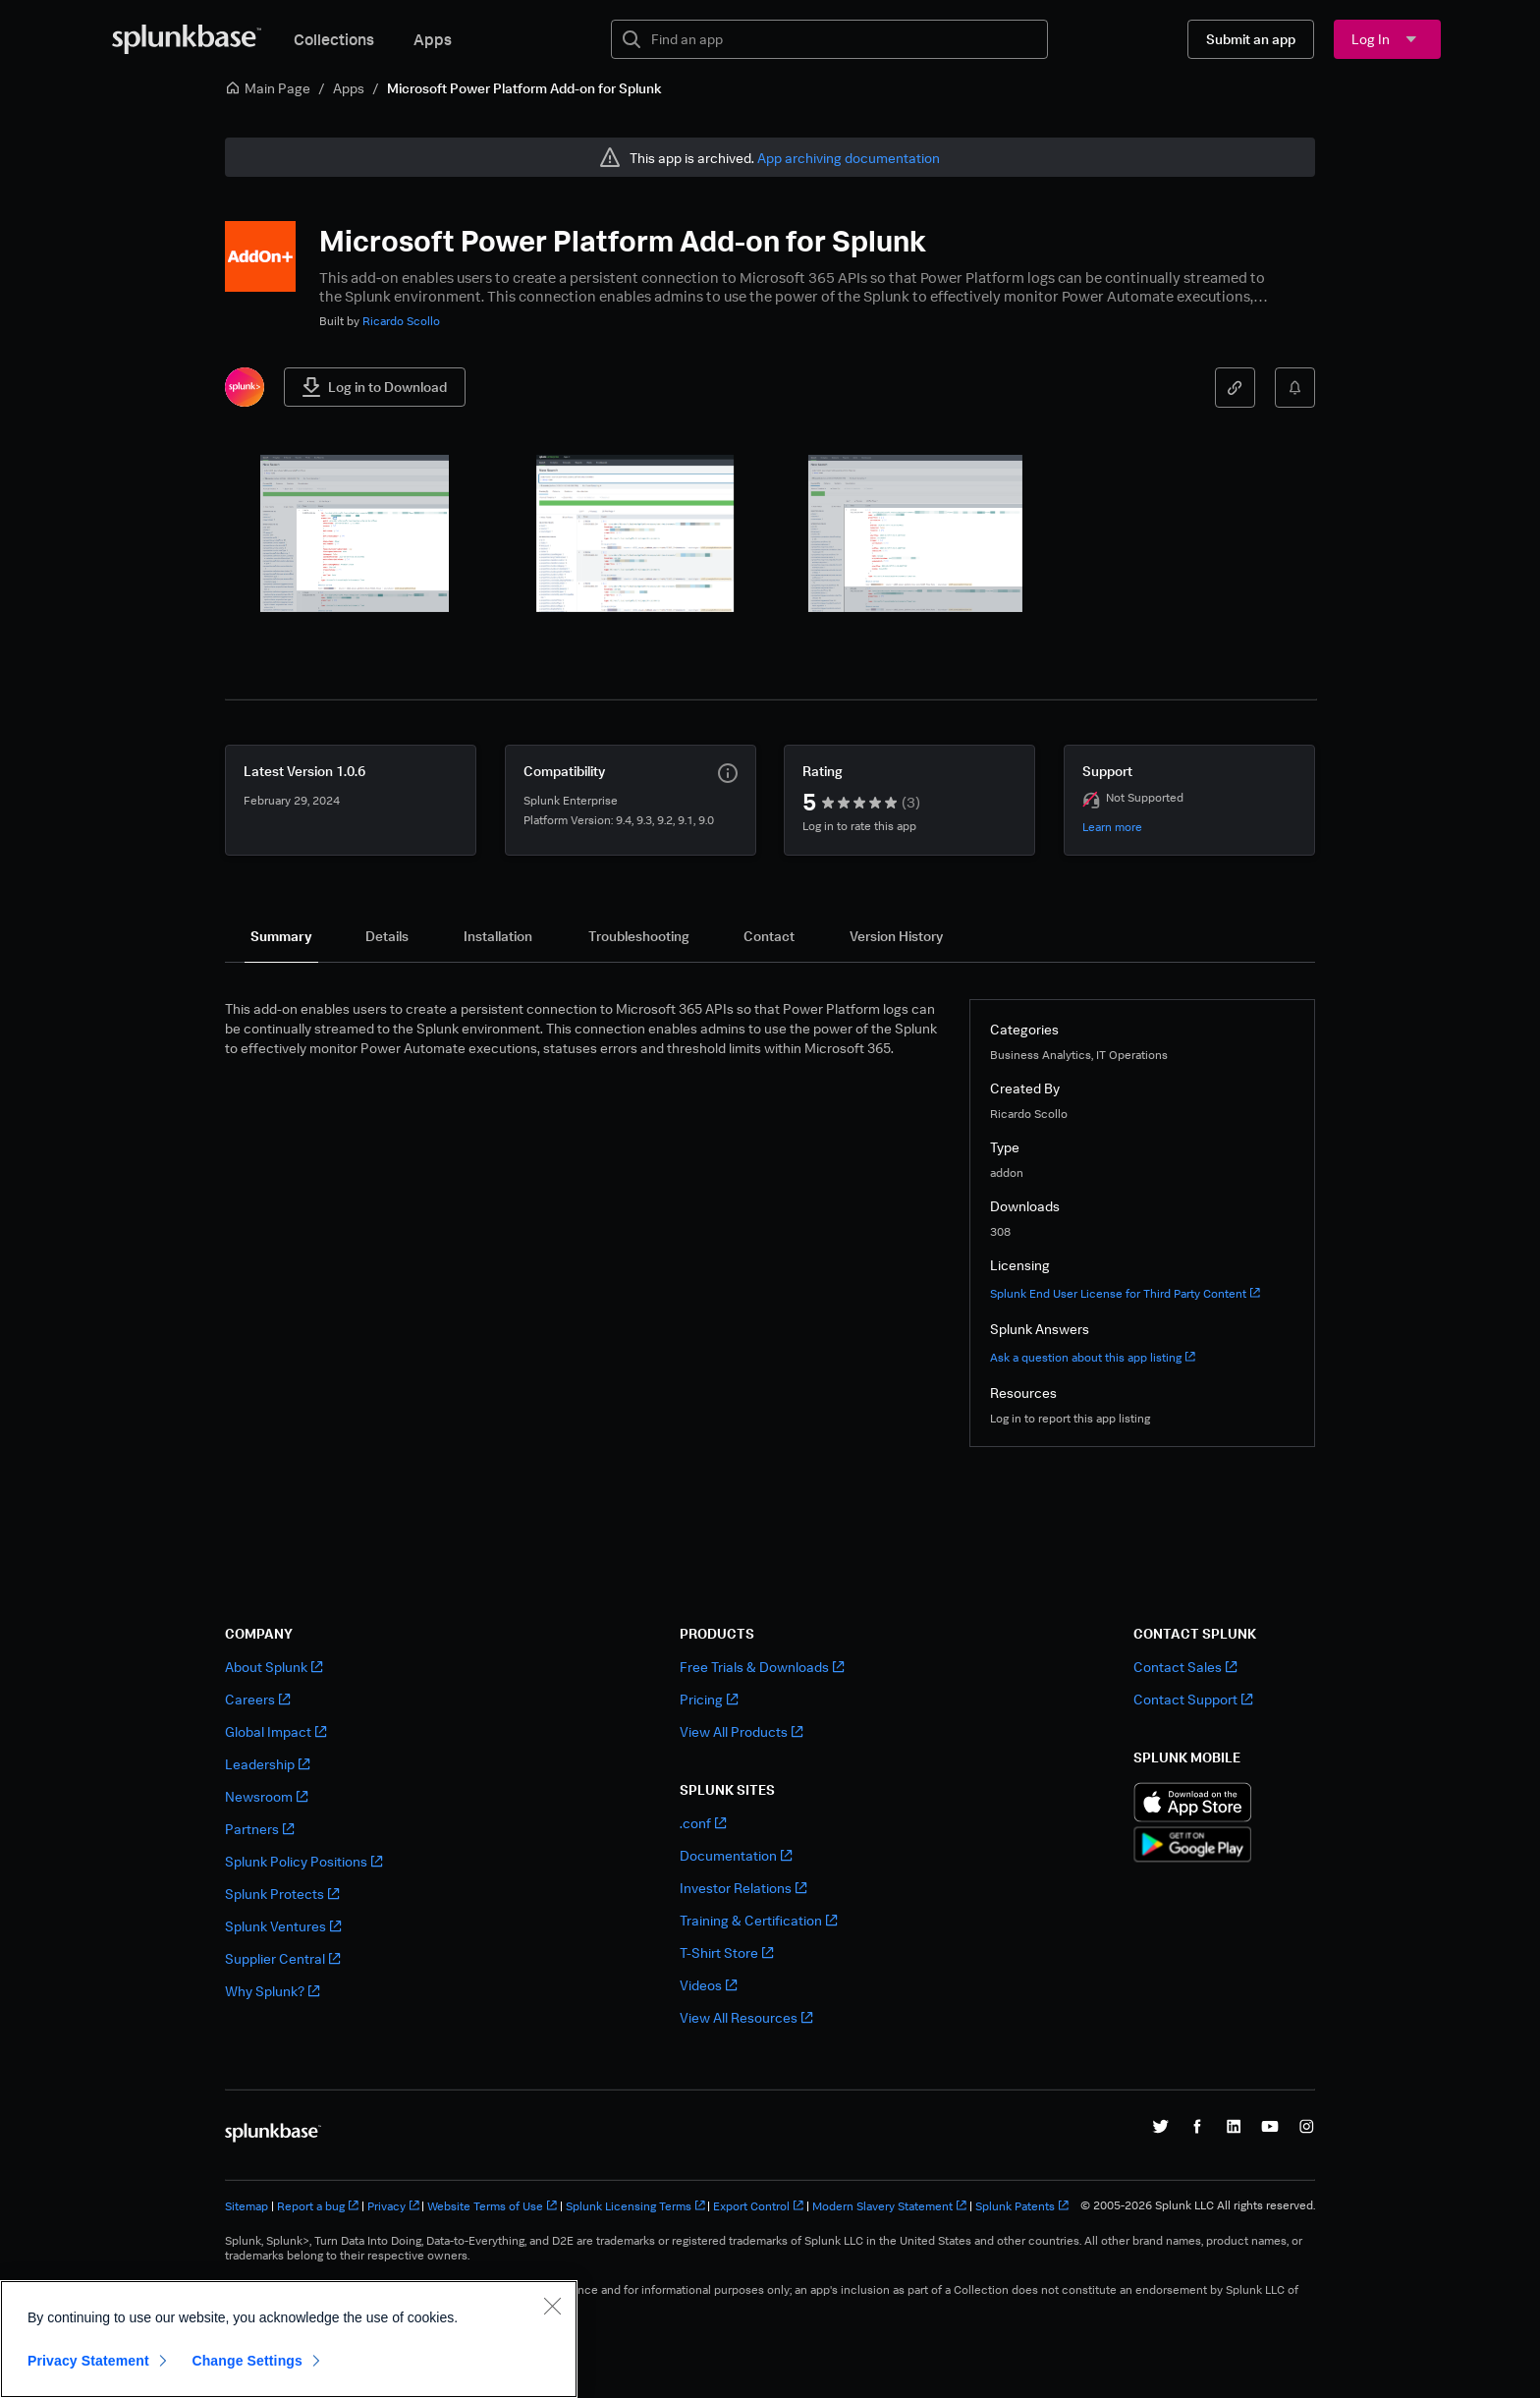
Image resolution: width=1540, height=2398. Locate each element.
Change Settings (247, 2361)
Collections (334, 39)
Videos (708, 1985)
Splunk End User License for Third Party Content (1125, 1293)
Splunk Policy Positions (303, 1861)
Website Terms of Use (492, 2206)
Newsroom (266, 1796)
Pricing (709, 1699)
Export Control (758, 2206)
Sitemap (246, 2206)
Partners (259, 1828)
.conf (703, 1822)
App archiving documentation (848, 157)
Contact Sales (1185, 1666)
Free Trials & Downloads (762, 1666)
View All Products (741, 1731)
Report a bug (317, 2206)
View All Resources (746, 2017)
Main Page (267, 88)
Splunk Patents (1022, 2206)
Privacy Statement (88, 2361)
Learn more (1112, 826)
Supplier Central (282, 1958)
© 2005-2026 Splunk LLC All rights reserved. (1197, 2205)
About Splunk (273, 1666)
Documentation (736, 1855)
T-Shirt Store (726, 1952)
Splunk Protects (282, 1893)
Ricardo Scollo (401, 320)
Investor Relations (743, 1887)
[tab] (281, 936)
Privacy (393, 2206)
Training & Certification (758, 1920)
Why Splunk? (272, 1990)
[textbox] (843, 39)
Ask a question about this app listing (1092, 1357)
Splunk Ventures (283, 1926)
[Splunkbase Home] (186, 39)
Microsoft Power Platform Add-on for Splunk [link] (524, 88)
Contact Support (1192, 1699)
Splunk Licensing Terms (635, 2206)
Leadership (267, 1764)
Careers (257, 1699)
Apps (432, 39)
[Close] (552, 2305)
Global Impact (275, 1731)
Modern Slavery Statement (889, 2206)
